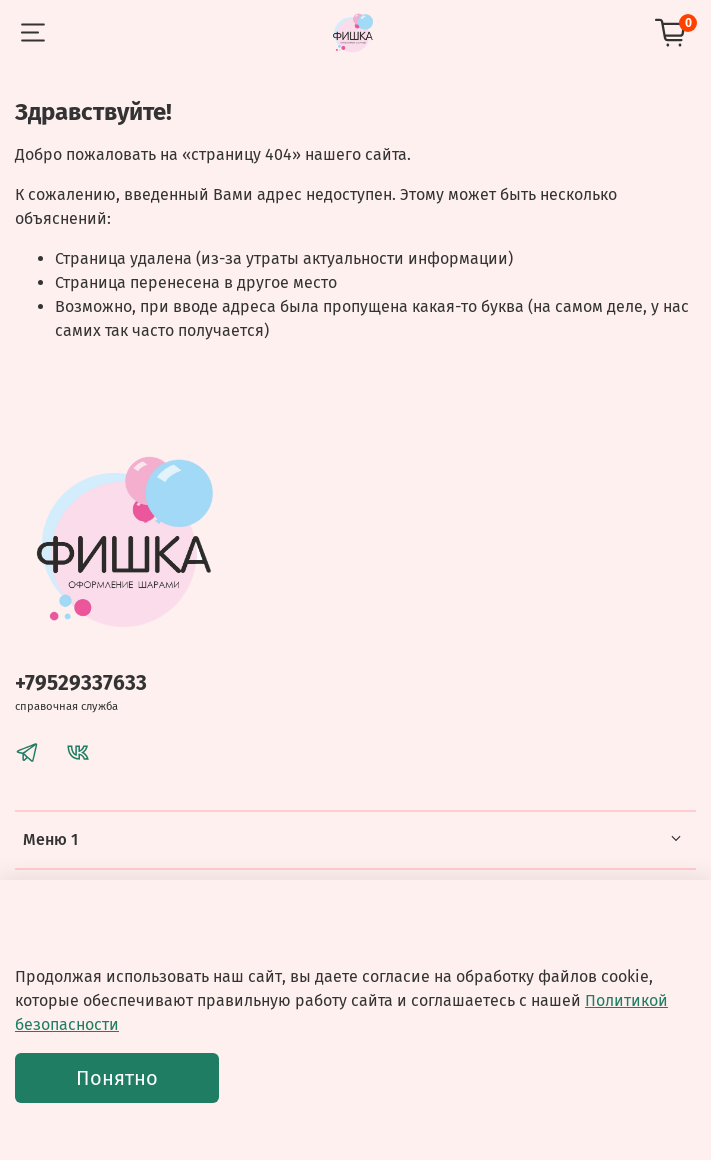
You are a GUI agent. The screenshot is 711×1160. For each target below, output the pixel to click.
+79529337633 (81, 683)
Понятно (117, 1078)
